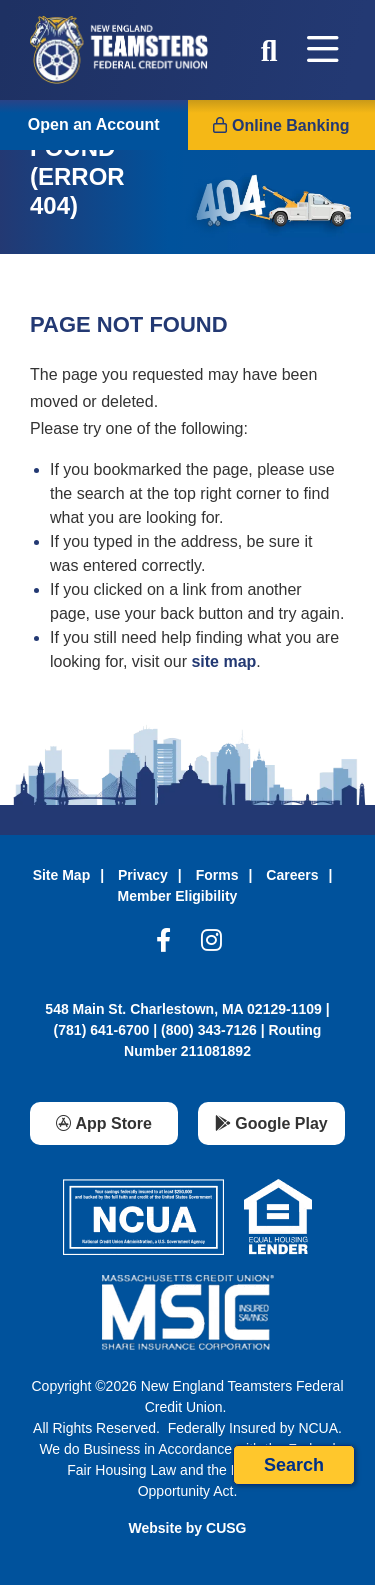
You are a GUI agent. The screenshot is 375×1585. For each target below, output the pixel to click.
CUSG (226, 1528)
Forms (217, 875)
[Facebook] (164, 945)
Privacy (143, 875)
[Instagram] (211, 945)
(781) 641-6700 (102, 1030)
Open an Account (94, 124)
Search (294, 1465)
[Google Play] (272, 1123)
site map (223, 661)
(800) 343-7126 (209, 1030)
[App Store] (104, 1123)
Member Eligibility (178, 896)
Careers (292, 875)
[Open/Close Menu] (323, 50)
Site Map (62, 875)
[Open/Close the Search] (269, 50)
